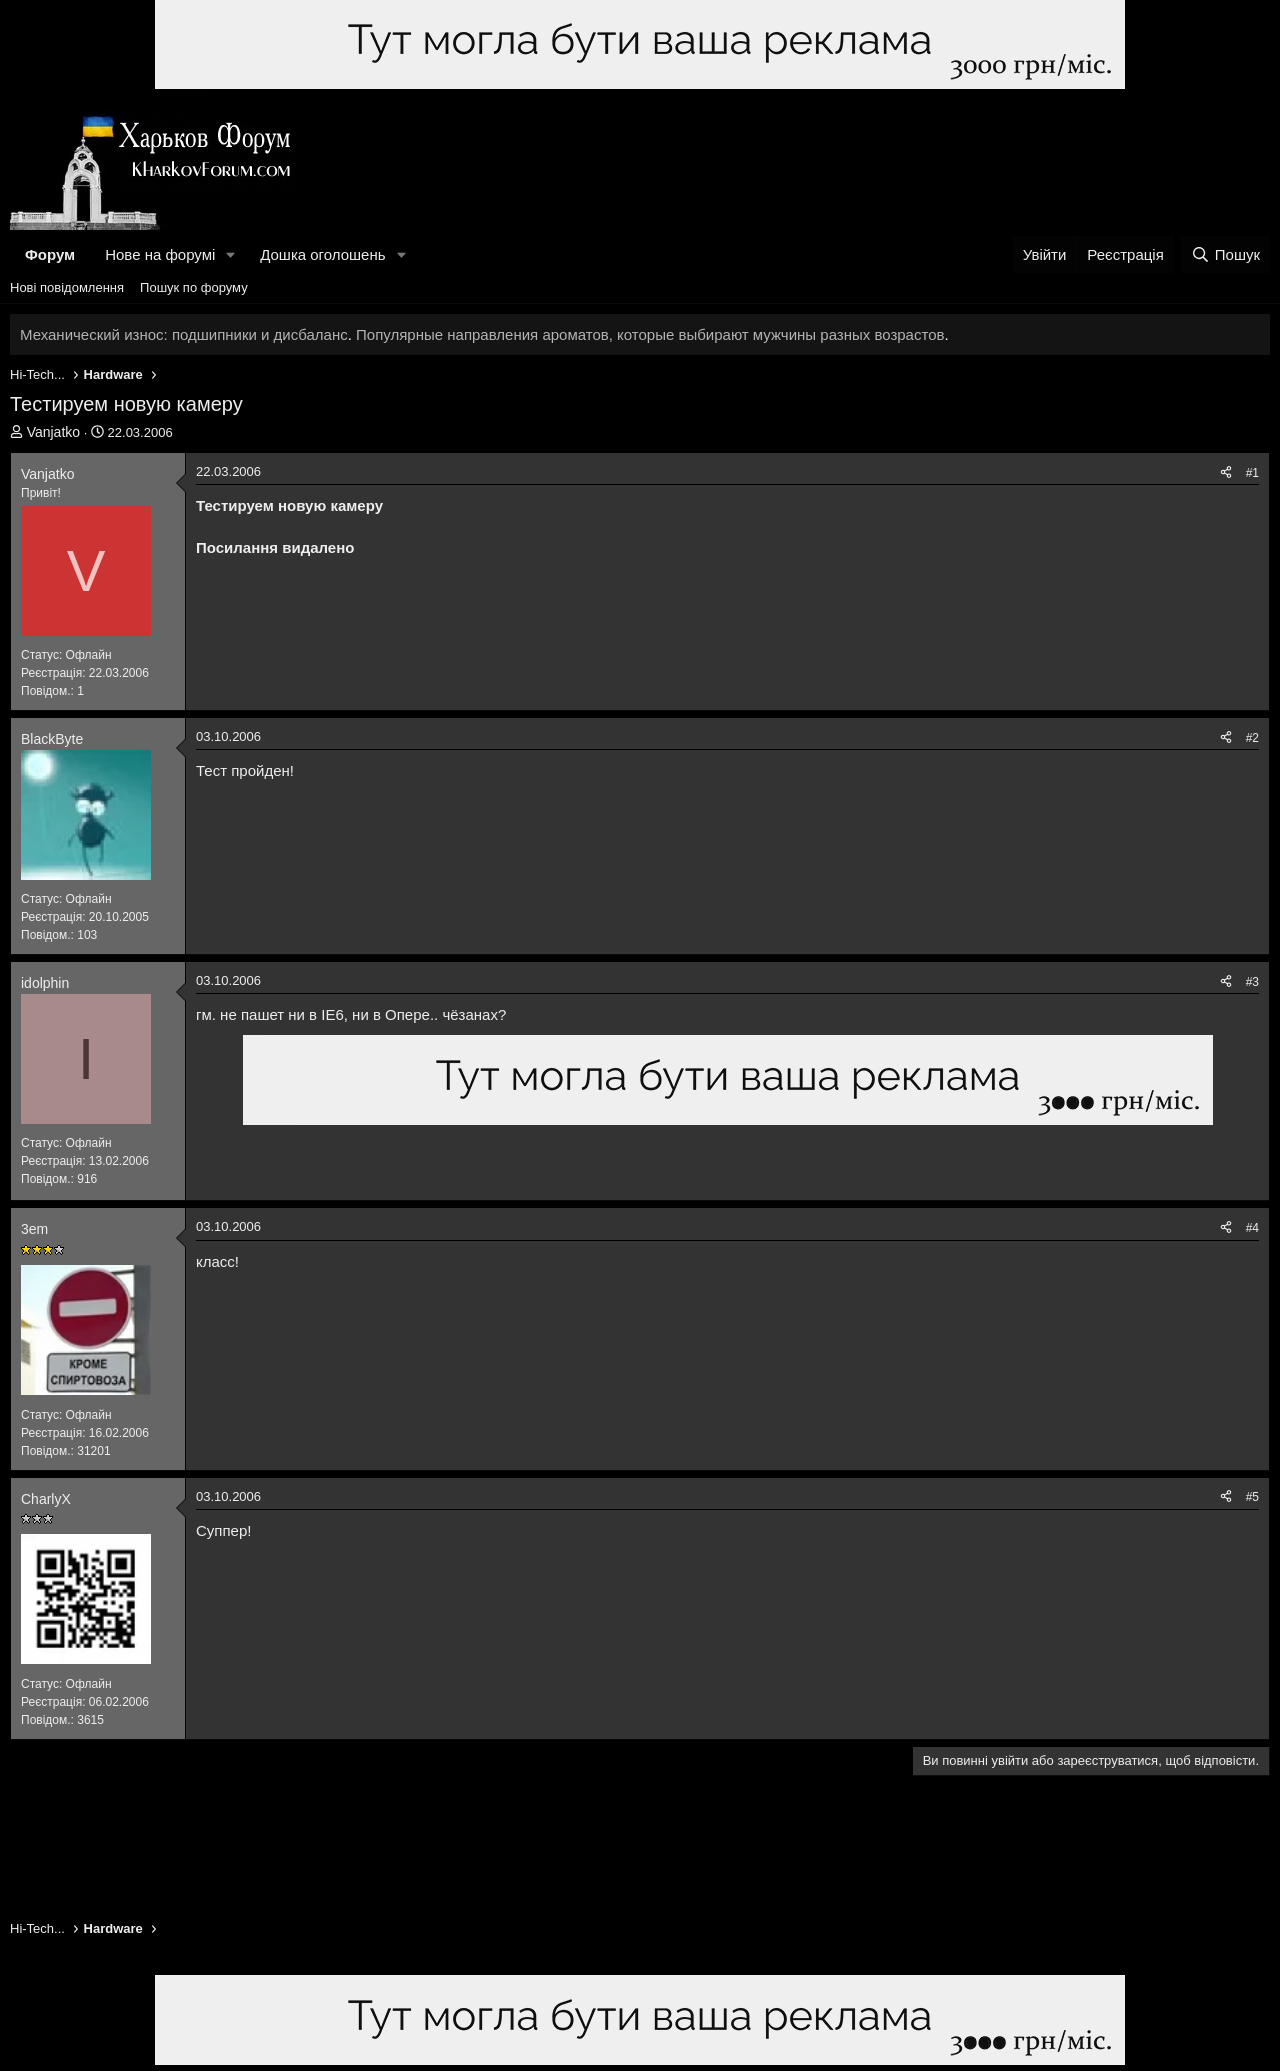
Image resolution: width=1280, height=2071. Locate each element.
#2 (1252, 738)
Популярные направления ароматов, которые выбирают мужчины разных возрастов (650, 334)
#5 (1252, 1497)
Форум (50, 254)
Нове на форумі (160, 254)
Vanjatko (53, 432)
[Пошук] (1225, 254)
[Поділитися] (1226, 473)
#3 (1252, 982)
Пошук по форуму (194, 287)
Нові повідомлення (67, 287)
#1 (1252, 473)
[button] (231, 254)
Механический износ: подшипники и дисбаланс (184, 334)
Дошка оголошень (322, 254)
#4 (1252, 1228)
